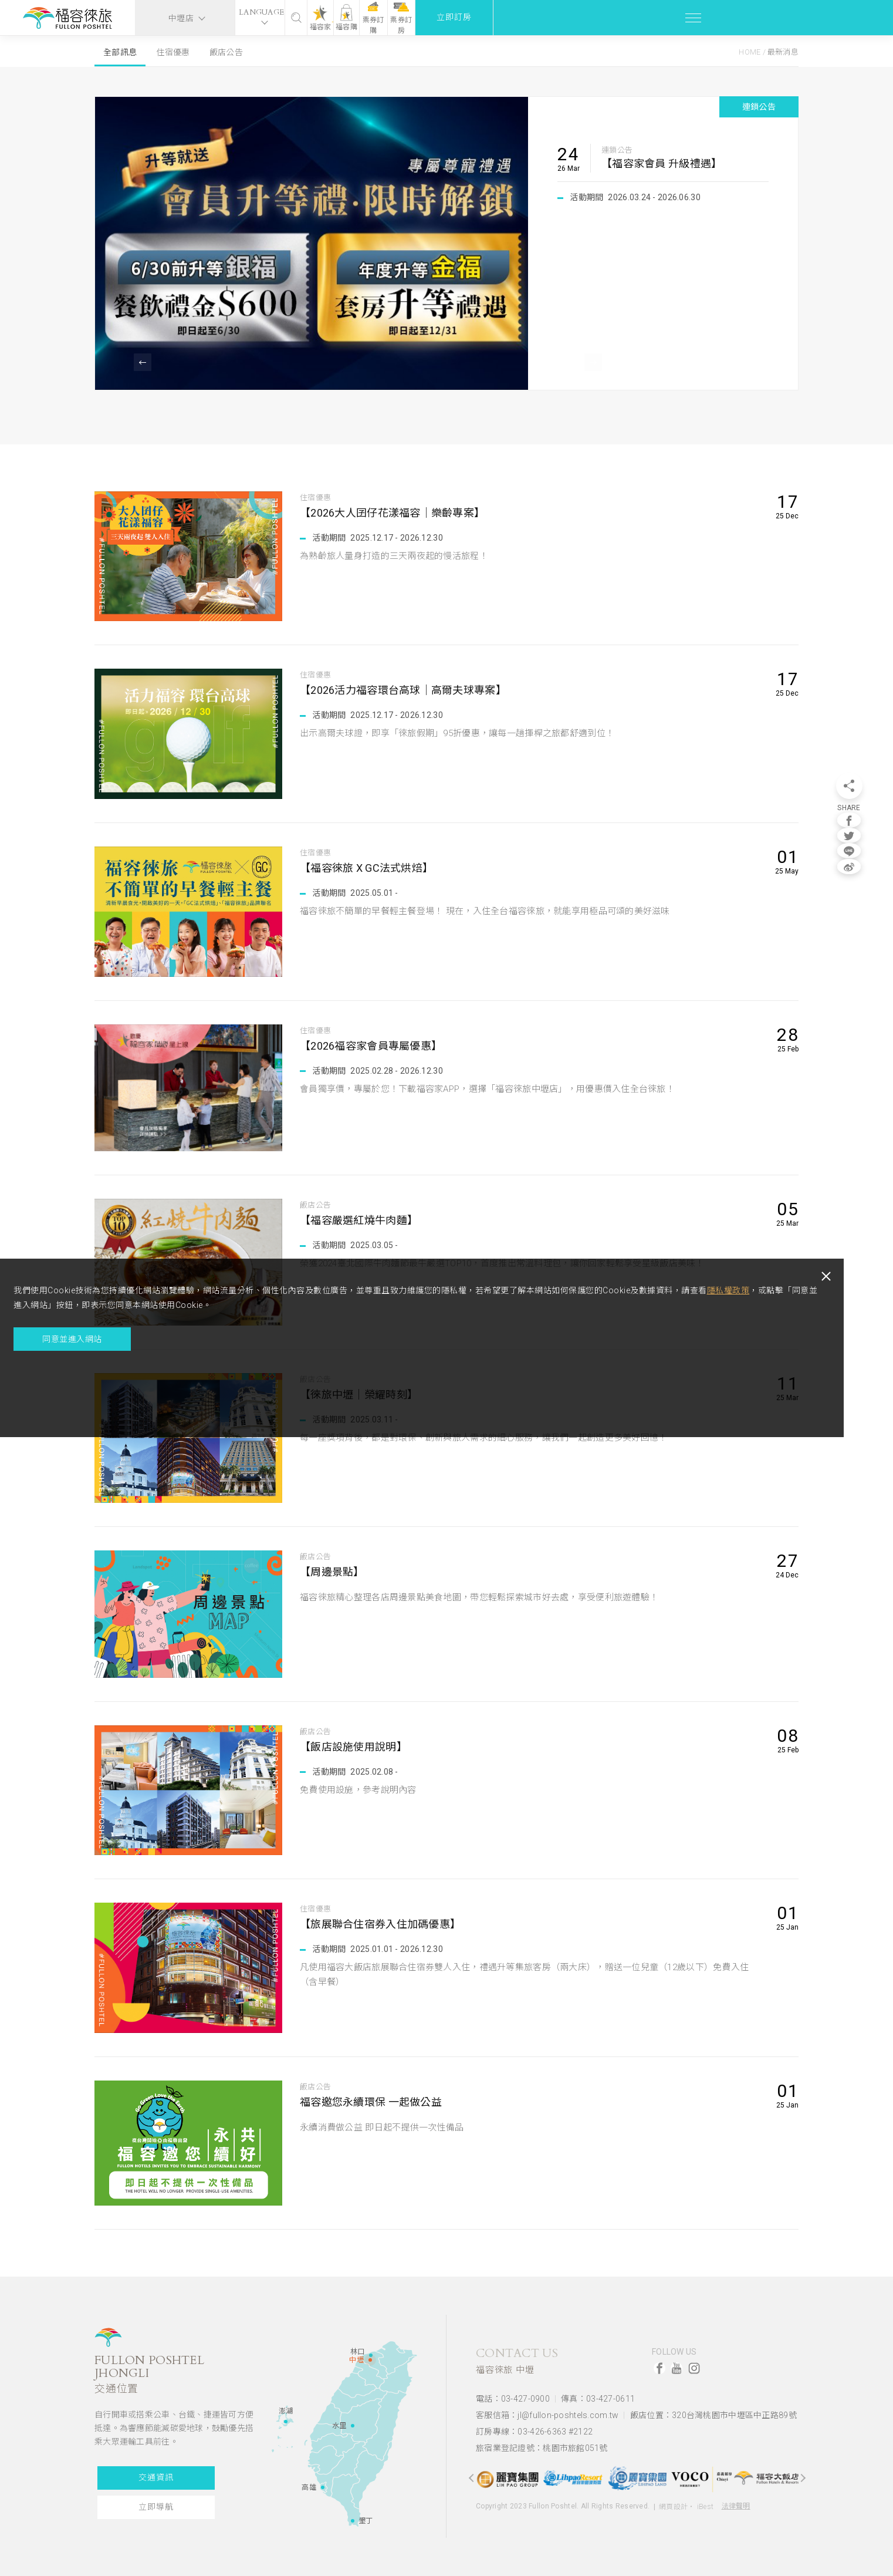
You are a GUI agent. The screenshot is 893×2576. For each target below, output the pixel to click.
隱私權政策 (186, 1345)
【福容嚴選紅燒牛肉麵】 (362, 1221)
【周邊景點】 (334, 1572)
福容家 (620, 27)
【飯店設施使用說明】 (356, 1747)
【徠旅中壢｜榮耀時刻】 (362, 1395)
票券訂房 (747, 18)
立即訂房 (832, 17)
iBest (705, 2498)
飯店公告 (226, 52)
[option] (446, 243)
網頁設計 (673, 2498)
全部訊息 (120, 52)
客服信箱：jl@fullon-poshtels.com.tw (547, 2411)
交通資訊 (153, 2477)
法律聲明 (736, 2497)
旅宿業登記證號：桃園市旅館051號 (542, 2439)
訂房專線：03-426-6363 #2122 (534, 2425)
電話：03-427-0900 (513, 2397)
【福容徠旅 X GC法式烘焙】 (370, 868)
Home (749, 52)
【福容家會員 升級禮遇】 (661, 163)
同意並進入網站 (94, 1409)
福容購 (661, 27)
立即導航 (153, 2507)
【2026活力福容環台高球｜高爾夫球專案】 (409, 690)
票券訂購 (703, 19)
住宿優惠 (173, 52)
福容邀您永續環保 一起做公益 (375, 2102)
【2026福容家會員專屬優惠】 (375, 1046)
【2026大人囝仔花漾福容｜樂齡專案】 (398, 513)
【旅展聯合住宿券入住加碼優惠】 (384, 1924)
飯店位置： (713, 2411)
